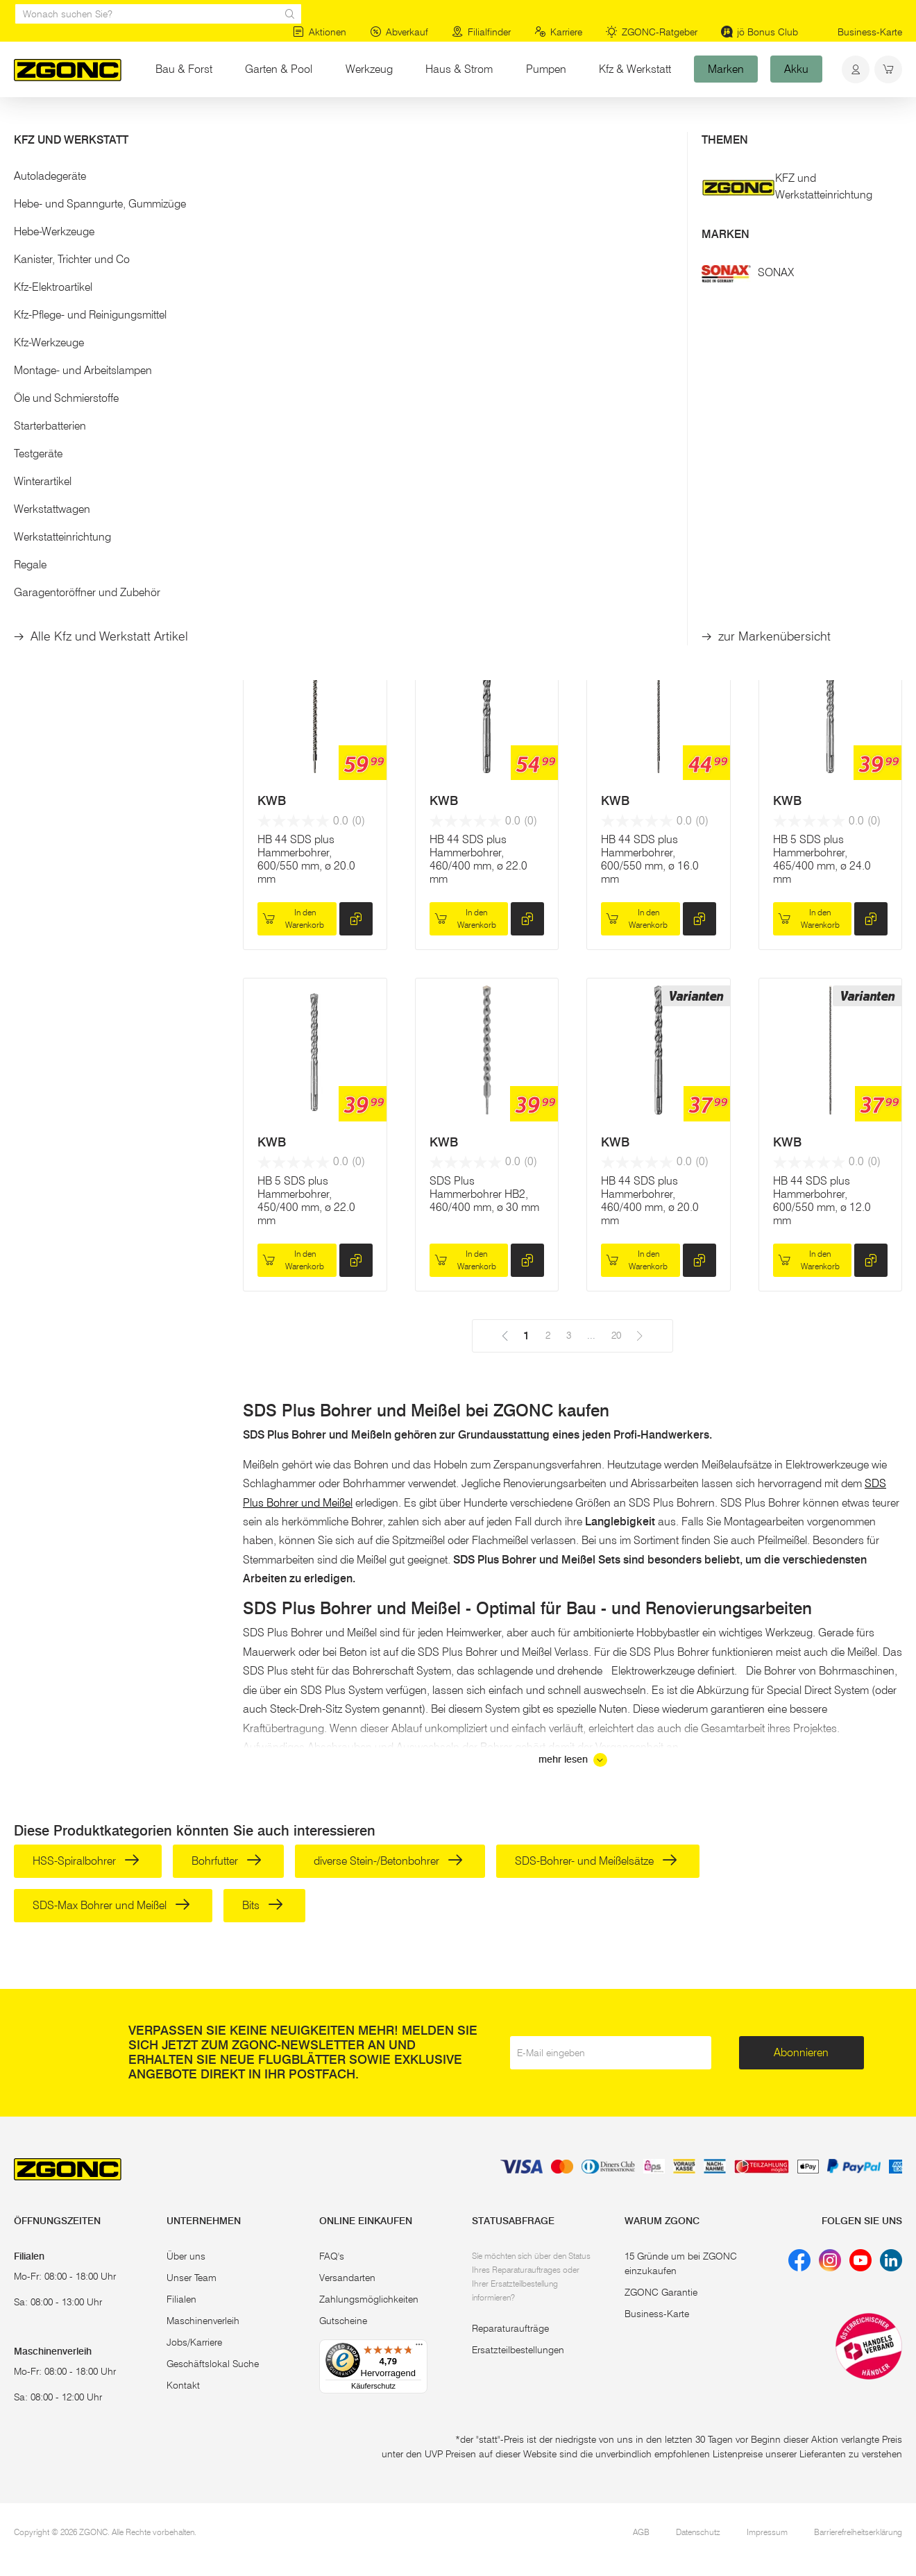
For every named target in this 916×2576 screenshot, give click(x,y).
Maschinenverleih (203, 2320)
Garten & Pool (278, 69)
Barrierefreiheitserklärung (858, 2532)
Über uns (186, 2256)
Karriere (558, 31)
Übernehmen (114, 358)
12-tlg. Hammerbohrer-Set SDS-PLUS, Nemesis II (311, 512)
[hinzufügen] (356, 578)
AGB (641, 2532)
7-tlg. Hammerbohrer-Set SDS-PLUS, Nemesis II (480, 512)
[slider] (28, 280)
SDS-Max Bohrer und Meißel (111, 1905)
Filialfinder (481, 31)
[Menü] (419, 2347)
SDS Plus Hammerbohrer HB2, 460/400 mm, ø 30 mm (484, 1194)
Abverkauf (399, 31)
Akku (796, 69)
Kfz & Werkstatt (635, 69)
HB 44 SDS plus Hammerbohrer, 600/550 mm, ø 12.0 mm (822, 1200)
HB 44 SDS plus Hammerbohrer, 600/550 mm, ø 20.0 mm (306, 859)
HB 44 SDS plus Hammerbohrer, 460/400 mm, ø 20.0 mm (650, 1200)
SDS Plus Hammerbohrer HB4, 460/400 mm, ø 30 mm (656, 512)
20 (561, 257)
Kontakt (183, 2385)
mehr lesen (572, 1760)
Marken (726, 69)
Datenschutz (698, 2532)
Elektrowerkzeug (142, 123)
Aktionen (319, 31)
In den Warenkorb (293, 577)
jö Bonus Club (759, 31)
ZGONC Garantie (661, 2292)
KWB (615, 460)
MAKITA (280, 460)
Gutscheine (343, 2320)
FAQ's (331, 2256)
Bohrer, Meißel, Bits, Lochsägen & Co (272, 123)
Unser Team (192, 2277)
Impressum (767, 2532)
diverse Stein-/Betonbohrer (388, 1860)
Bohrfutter (227, 1860)
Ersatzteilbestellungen (518, 2349)
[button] (114, 235)
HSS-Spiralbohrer (86, 1860)
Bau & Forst (183, 69)
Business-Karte (870, 31)
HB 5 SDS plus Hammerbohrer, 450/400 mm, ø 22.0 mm (306, 1200)
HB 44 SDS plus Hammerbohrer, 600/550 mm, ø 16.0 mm (650, 859)
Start (23, 123)
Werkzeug (369, 69)
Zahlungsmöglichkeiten (368, 2299)
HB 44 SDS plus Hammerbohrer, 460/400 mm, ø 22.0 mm (478, 859)
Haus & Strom (459, 69)
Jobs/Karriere (194, 2342)
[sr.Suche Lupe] (290, 14)
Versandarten (347, 2277)
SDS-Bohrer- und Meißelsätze (596, 1860)
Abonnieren (801, 2052)
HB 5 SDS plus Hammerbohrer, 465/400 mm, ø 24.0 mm (822, 859)
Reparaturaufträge (510, 2328)
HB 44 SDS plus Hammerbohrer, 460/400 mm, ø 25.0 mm (822, 518)
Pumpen (546, 69)
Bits (262, 1905)
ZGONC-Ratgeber (651, 31)
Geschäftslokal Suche (213, 2363)
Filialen (181, 2299)
